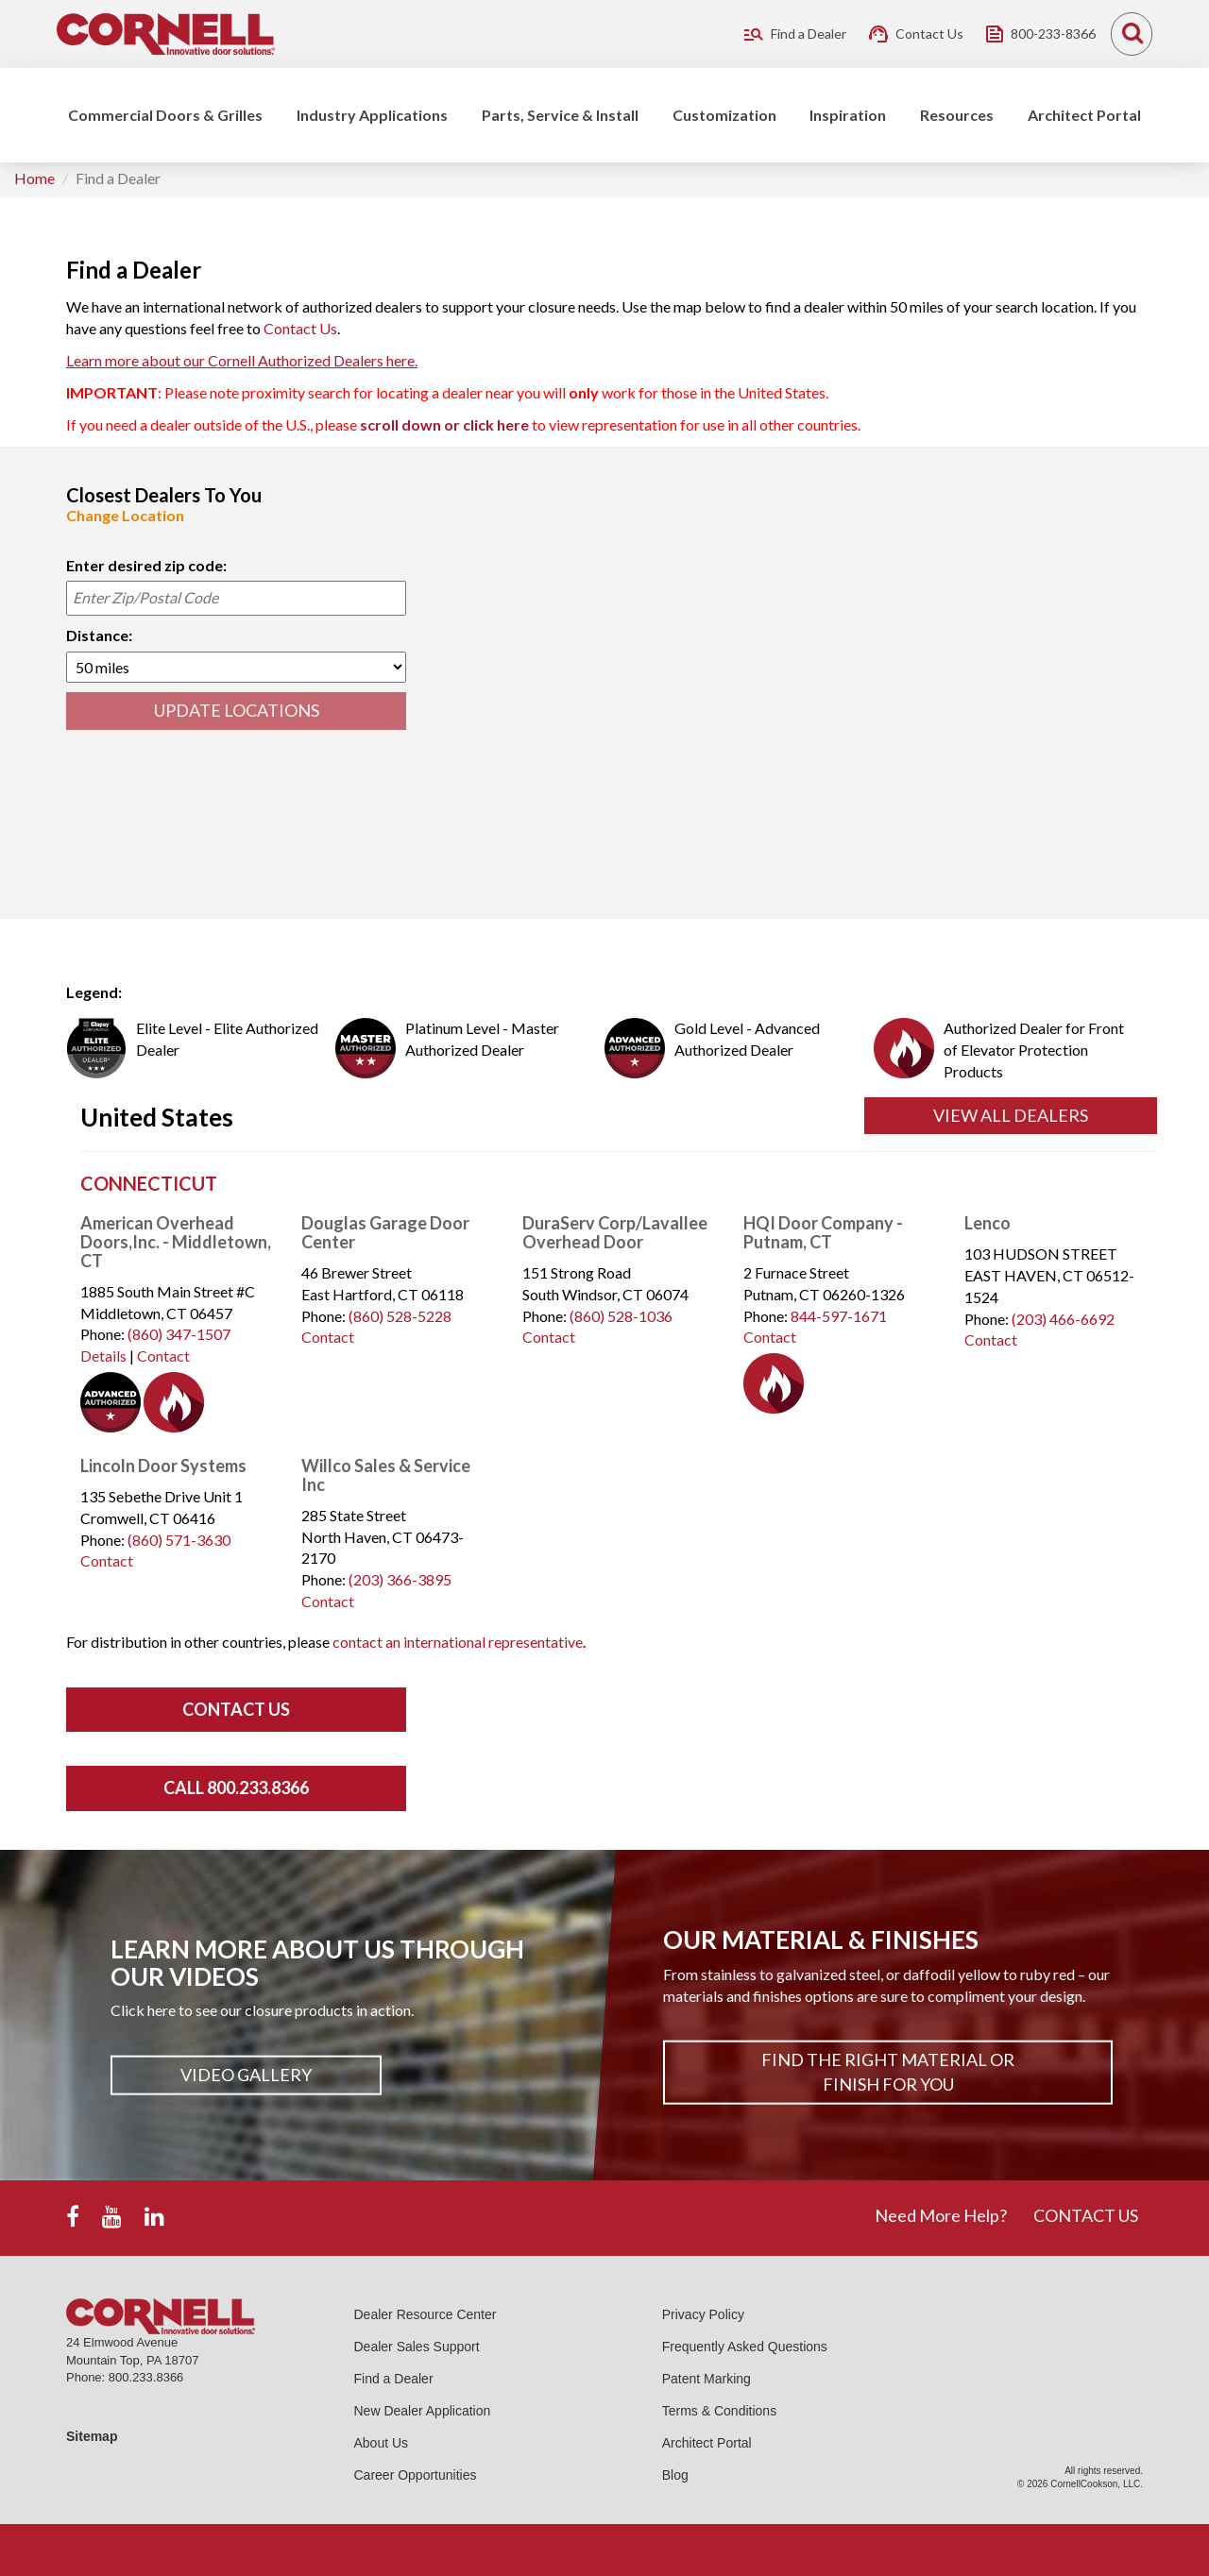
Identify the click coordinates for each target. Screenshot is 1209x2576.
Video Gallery (246, 2074)
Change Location (125, 515)
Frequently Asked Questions (744, 2346)
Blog (675, 2475)
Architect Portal (1084, 115)
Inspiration (847, 115)
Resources (957, 115)
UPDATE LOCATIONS (236, 710)
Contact (163, 1355)
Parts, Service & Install (560, 115)
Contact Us (300, 328)
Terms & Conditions (719, 2410)
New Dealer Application (422, 2410)
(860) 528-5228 (400, 1316)
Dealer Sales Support (417, 2346)
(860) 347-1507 (179, 1334)
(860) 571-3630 (179, 1540)
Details (103, 1355)
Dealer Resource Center (425, 2314)
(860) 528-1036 (621, 1316)
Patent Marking (706, 2378)
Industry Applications (372, 115)
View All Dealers (1010, 1115)
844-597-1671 (839, 1316)
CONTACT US (1085, 2215)
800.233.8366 (146, 2377)
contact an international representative (457, 1642)
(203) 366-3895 (400, 1579)
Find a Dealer (394, 2378)
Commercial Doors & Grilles (165, 115)
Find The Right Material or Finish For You (887, 2071)
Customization (724, 115)
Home (34, 178)
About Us (381, 2442)
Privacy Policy (703, 2314)
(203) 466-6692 (1063, 1319)
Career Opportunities (415, 2475)
